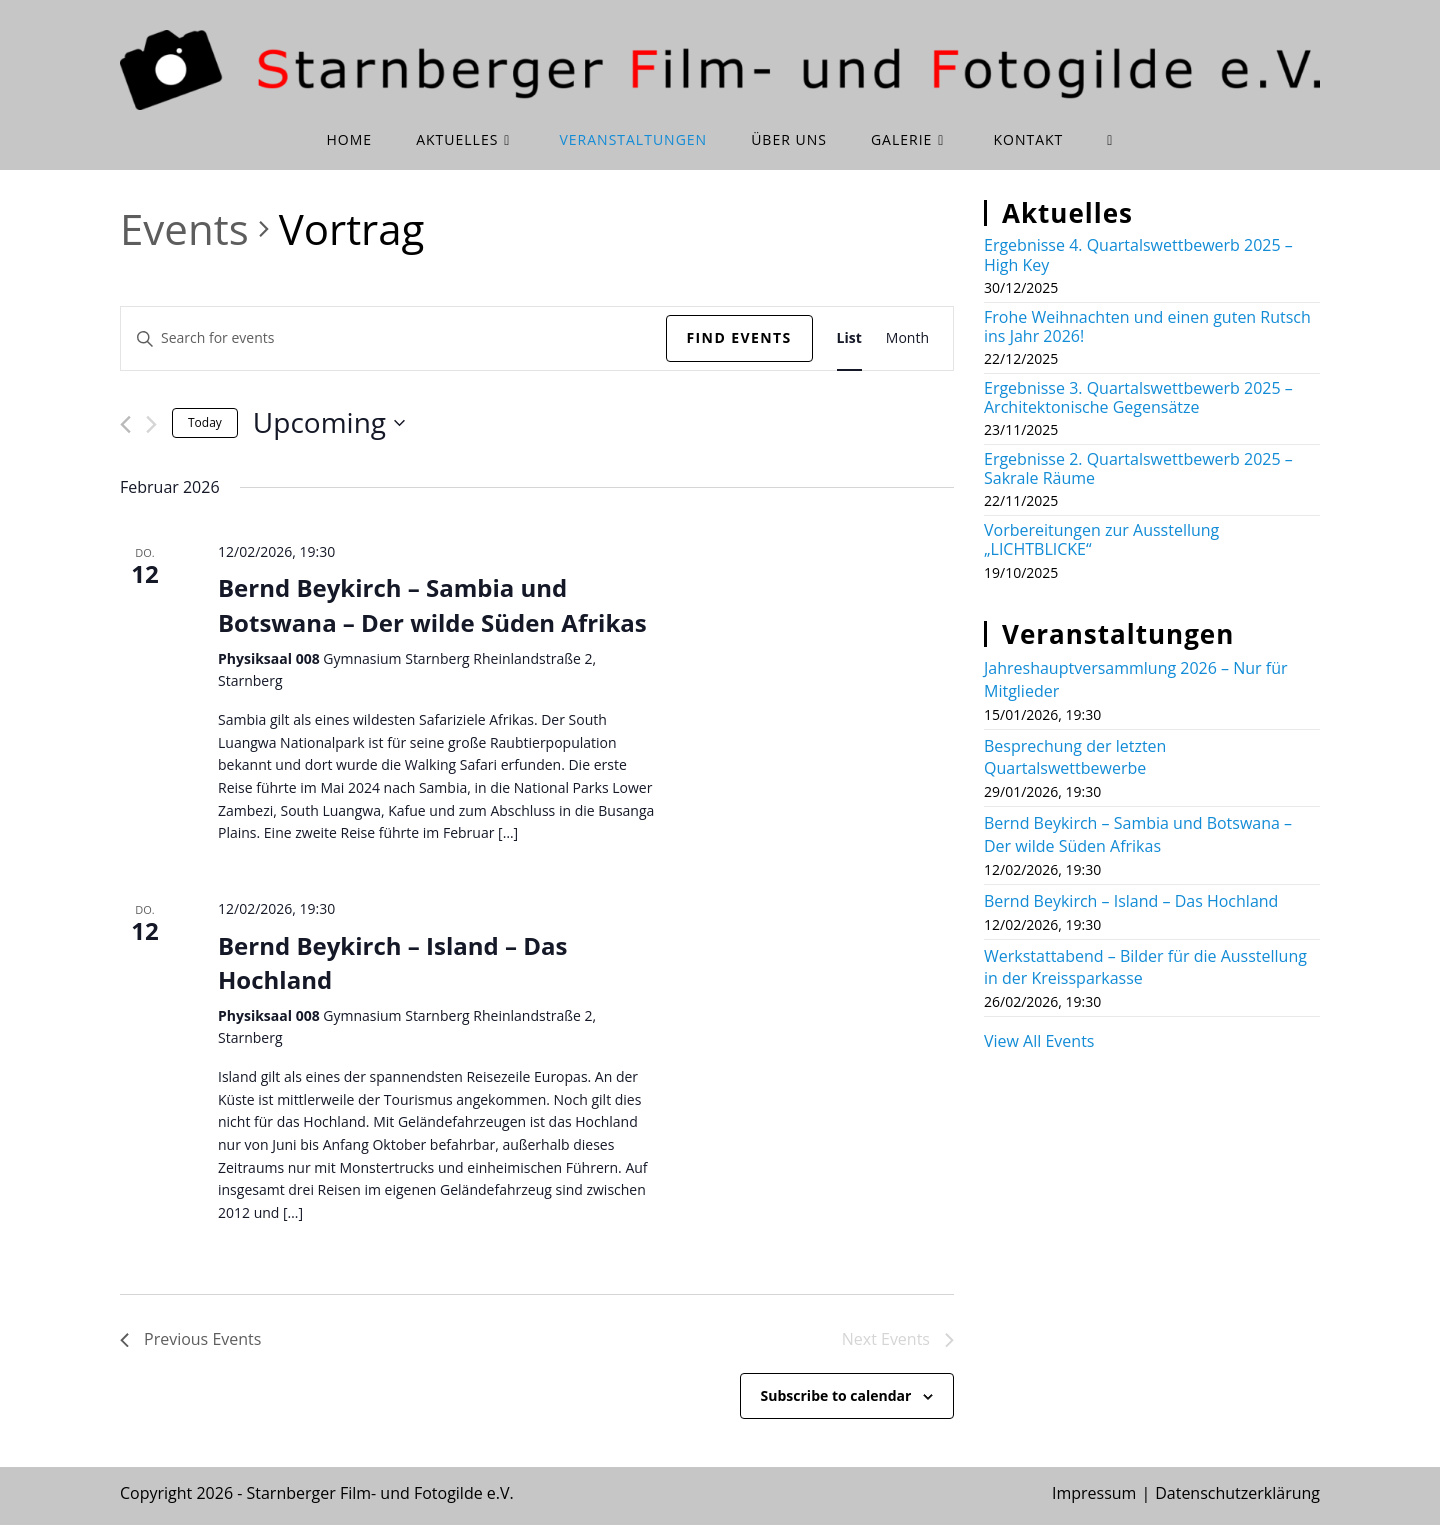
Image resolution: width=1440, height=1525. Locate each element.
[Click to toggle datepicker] (329, 423)
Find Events (739, 337)
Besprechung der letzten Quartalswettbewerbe (1075, 757)
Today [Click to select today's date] (205, 422)
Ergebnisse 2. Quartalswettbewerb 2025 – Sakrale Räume (1138, 468)
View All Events (1039, 1041)
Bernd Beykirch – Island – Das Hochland (392, 962)
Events (184, 228)
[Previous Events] (125, 424)
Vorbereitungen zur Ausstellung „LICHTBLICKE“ (1101, 539)
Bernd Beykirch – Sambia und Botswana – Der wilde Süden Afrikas (432, 604)
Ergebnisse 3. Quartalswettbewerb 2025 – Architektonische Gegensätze (1138, 397)
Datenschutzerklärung (1237, 1493)
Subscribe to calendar (836, 1395)
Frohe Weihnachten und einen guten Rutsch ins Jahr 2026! (1147, 326)
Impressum (1094, 1493)
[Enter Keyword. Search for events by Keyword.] (393, 338)
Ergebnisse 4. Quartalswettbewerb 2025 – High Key (1138, 254)
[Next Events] (151, 424)
